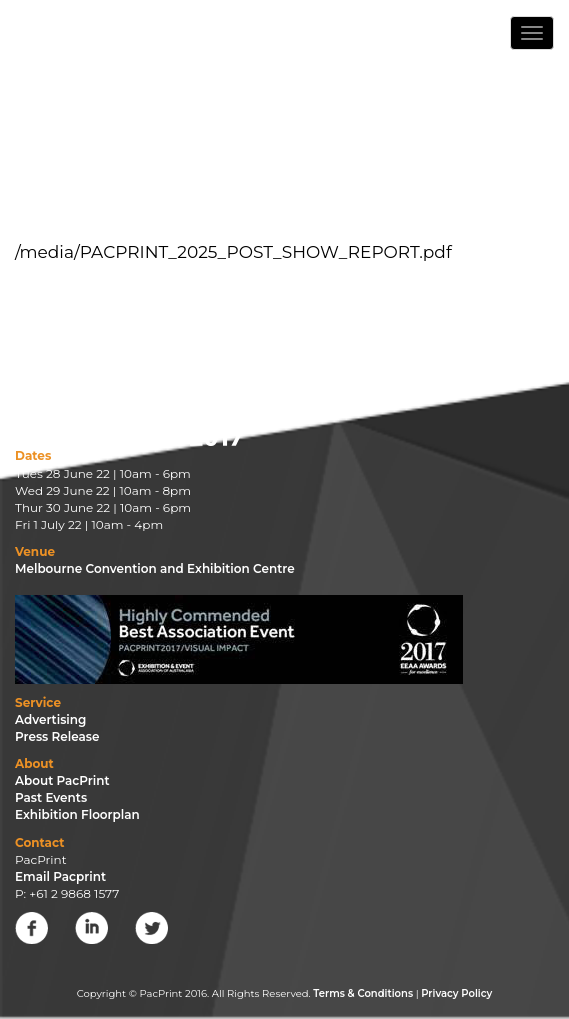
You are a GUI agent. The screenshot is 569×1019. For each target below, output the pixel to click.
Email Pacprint (60, 876)
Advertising (50, 719)
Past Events (51, 797)
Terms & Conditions (363, 993)
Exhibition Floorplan (77, 814)
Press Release (57, 736)
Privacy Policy (456, 993)
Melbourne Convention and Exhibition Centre (155, 568)
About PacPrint (62, 780)
